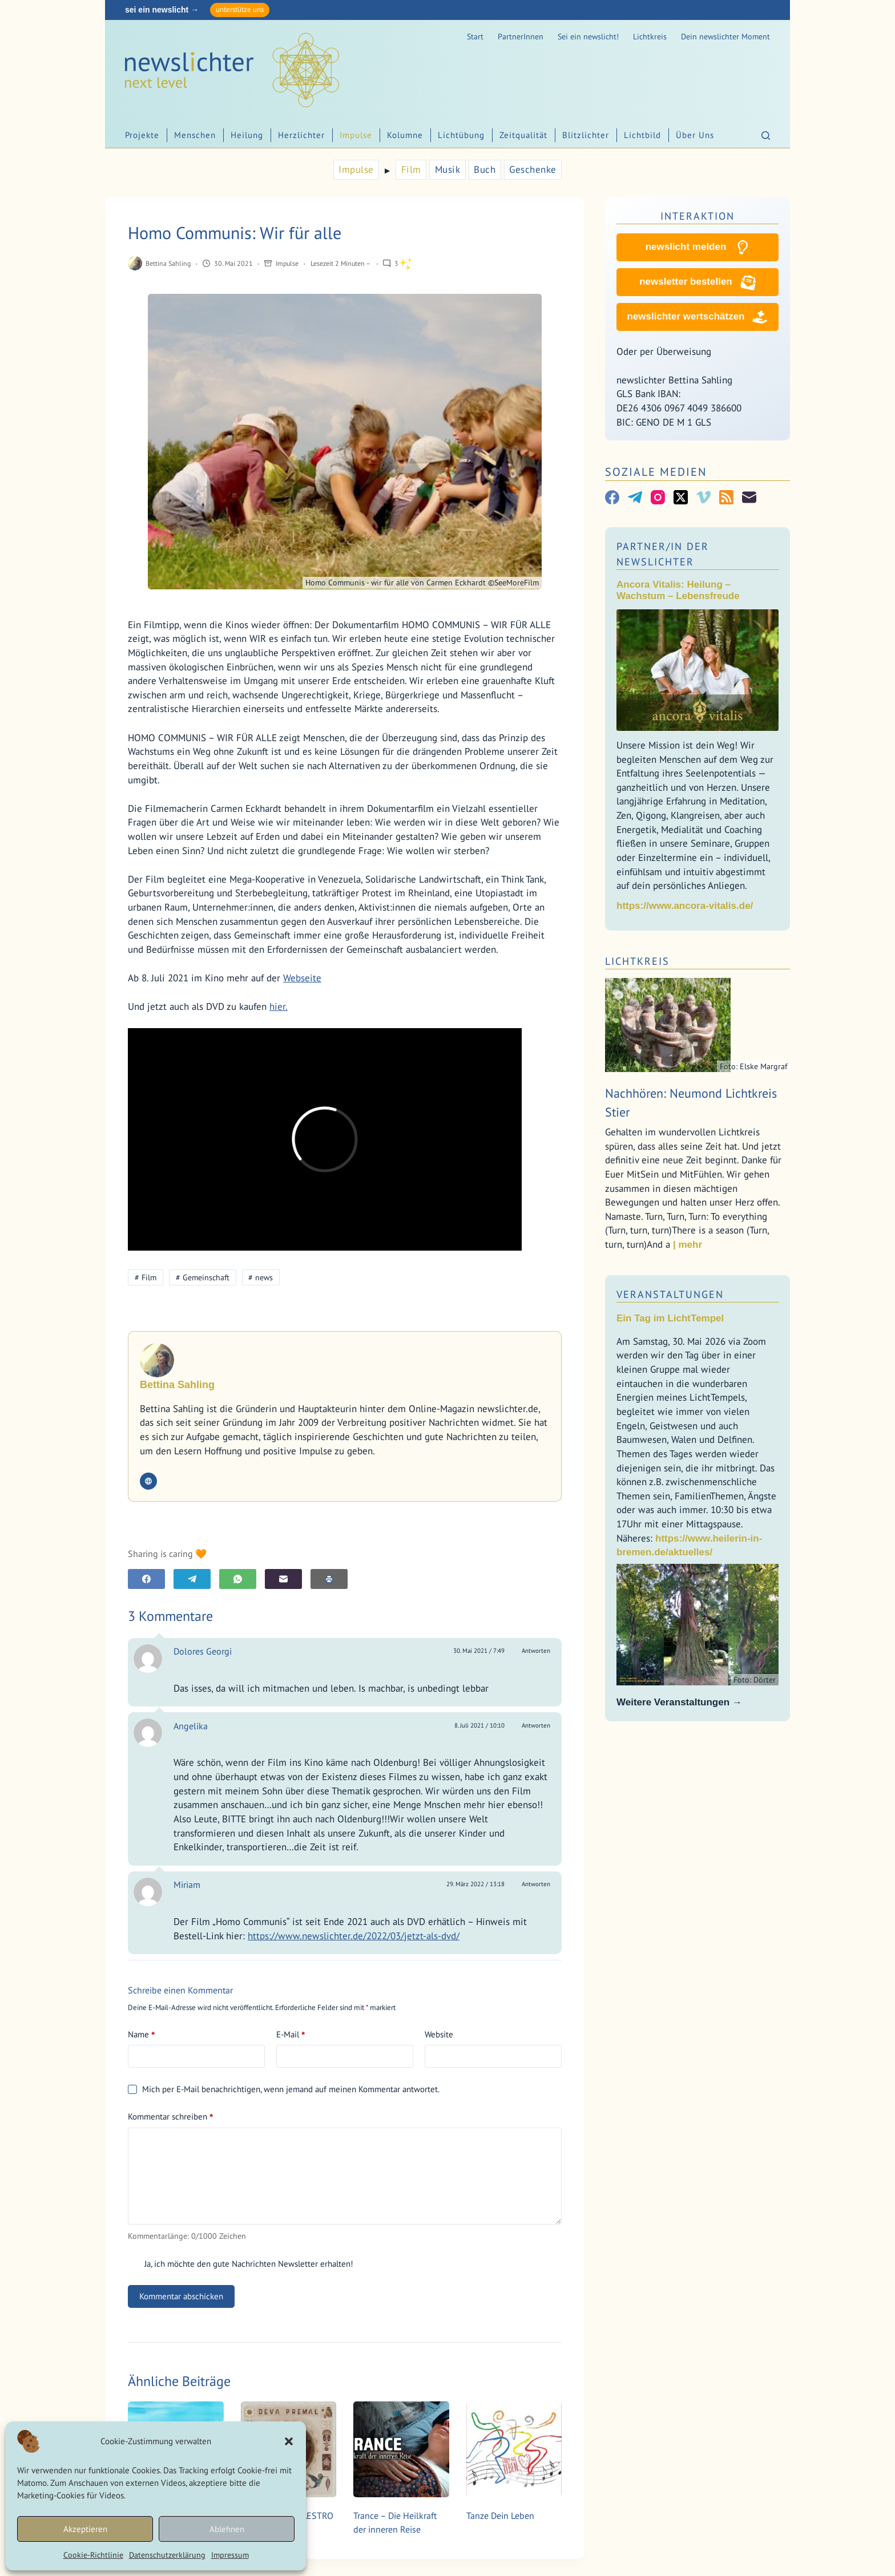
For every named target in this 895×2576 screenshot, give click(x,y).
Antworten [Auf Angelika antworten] (536, 1725)
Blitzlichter (585, 135)
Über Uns (695, 135)
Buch (484, 169)
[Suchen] (765, 135)
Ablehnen (226, 2529)
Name (141, 2034)
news (260, 1277)
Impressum (230, 2555)
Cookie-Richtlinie (93, 2555)
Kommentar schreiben (170, 2116)
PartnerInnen (520, 36)
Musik (448, 169)
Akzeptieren (85, 2529)
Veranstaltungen (670, 1294)
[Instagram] (658, 497)
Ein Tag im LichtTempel (670, 1318)
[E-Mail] (283, 1579)
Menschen (195, 135)
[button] (289, 2441)
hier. (278, 1006)
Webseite (302, 978)
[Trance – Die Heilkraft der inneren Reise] (401, 2449)
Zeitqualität (523, 135)
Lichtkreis (650, 36)
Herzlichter (301, 135)
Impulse (356, 135)
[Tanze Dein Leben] (514, 2449)
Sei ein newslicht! (588, 36)
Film (411, 169)
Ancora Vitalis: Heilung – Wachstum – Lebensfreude (678, 590)
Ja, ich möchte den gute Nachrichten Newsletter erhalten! (240, 2263)
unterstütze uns (240, 9)
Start (475, 36)
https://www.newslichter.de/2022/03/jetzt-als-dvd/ (353, 1936)
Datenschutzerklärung (167, 2555)
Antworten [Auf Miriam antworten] (536, 1884)
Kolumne (405, 135)
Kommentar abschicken (181, 2296)
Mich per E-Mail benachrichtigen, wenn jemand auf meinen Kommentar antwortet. (284, 2089)
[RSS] (726, 497)
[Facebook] (146, 1579)
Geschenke (533, 169)
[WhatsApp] (237, 1579)
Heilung (247, 135)
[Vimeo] (703, 497)
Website (439, 2034)
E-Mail (290, 2034)
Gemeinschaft (202, 1277)
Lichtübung (461, 135)
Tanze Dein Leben (500, 2515)
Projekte (142, 135)
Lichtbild (642, 135)
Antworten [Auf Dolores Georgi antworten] (536, 1651)
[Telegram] (192, 1579)
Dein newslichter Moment (725, 36)
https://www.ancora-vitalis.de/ (684, 905)
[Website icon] (148, 1481)
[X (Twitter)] (681, 497)
